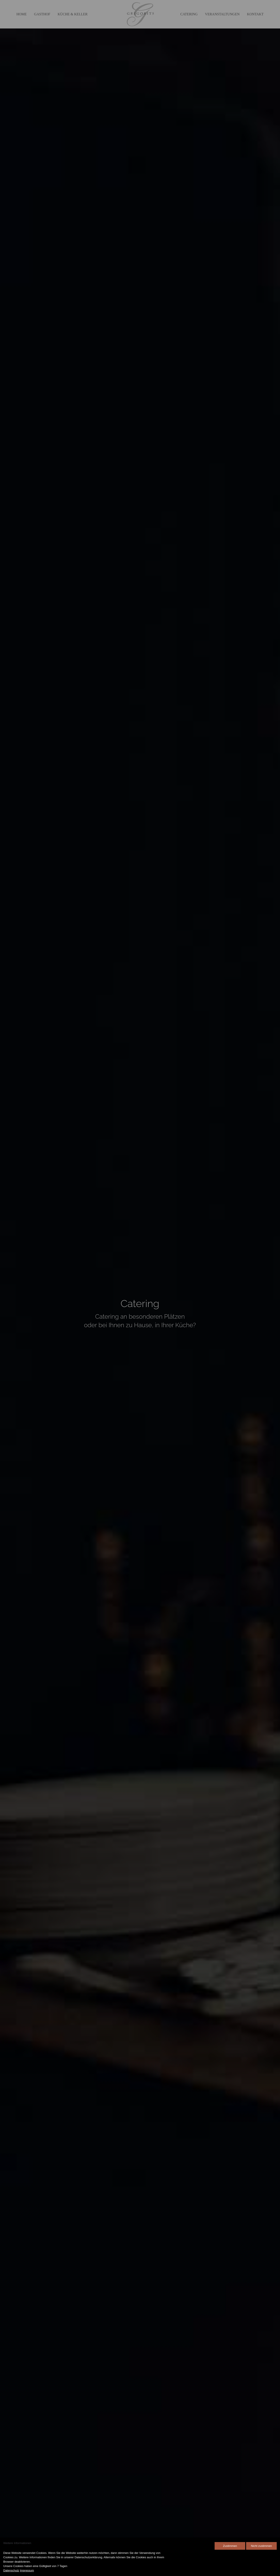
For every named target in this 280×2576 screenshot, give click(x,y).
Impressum (27, 2570)
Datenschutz (11, 2570)
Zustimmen (230, 2546)
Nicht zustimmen (261, 2546)
